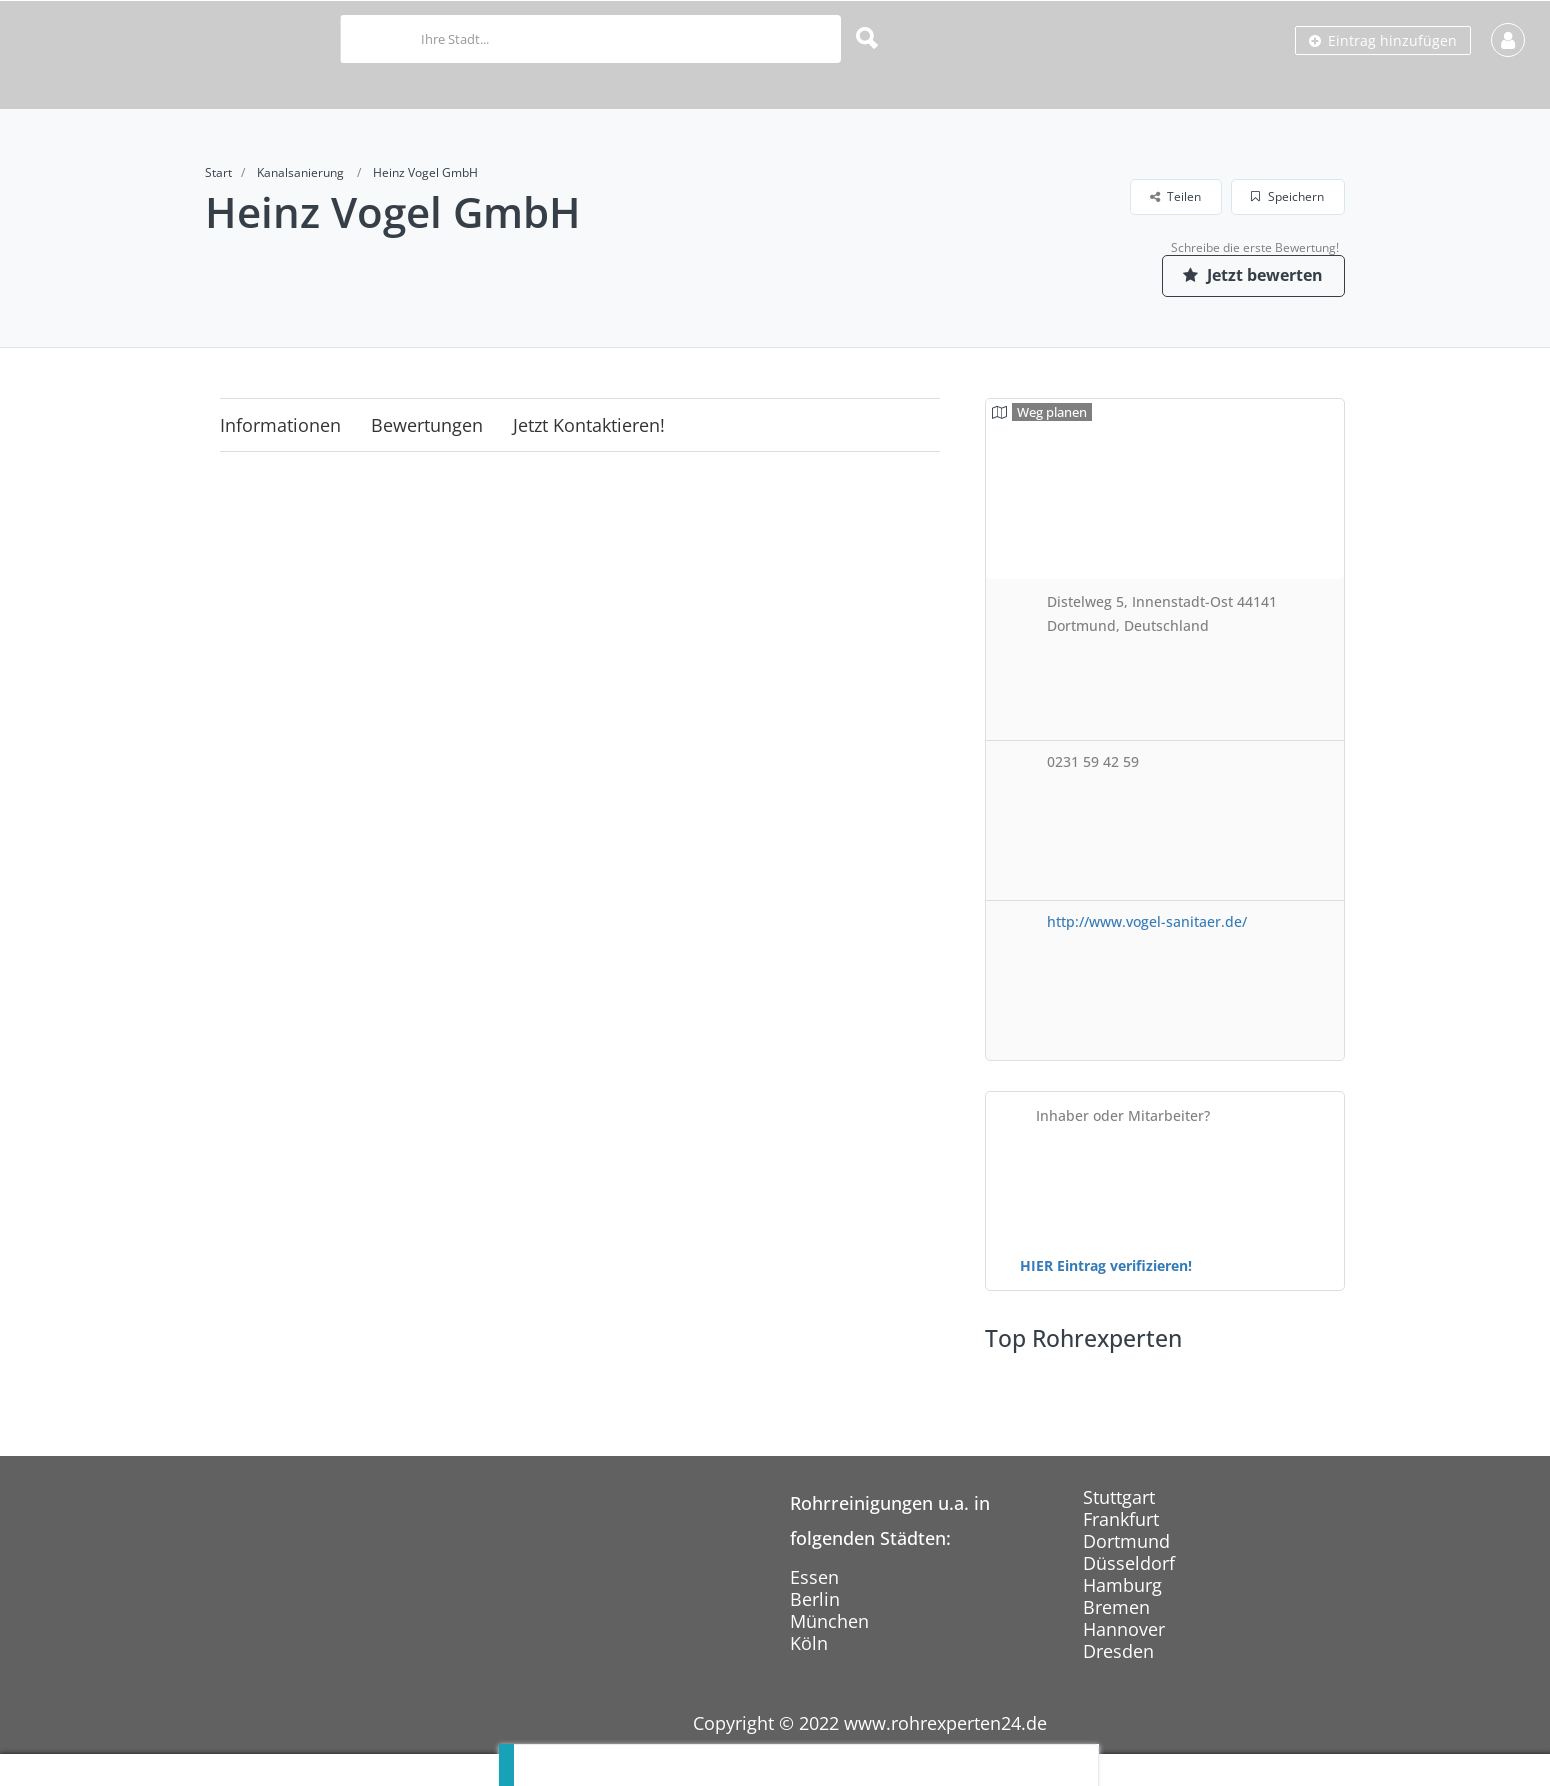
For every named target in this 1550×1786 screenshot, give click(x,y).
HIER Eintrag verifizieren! (1106, 1265)
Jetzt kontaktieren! (589, 425)
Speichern (1287, 196)
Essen (814, 1577)
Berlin (815, 1599)
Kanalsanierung (300, 172)
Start (218, 172)
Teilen (1175, 196)
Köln (809, 1643)
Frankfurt (1121, 1519)
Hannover (1124, 1629)
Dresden (1118, 1651)
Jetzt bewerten (1250, 275)
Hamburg (1122, 1585)
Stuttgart (1119, 1497)
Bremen (1116, 1607)
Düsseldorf (1129, 1563)
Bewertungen (427, 425)
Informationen (280, 425)
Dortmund (1126, 1541)
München (829, 1621)
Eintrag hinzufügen (1383, 40)
